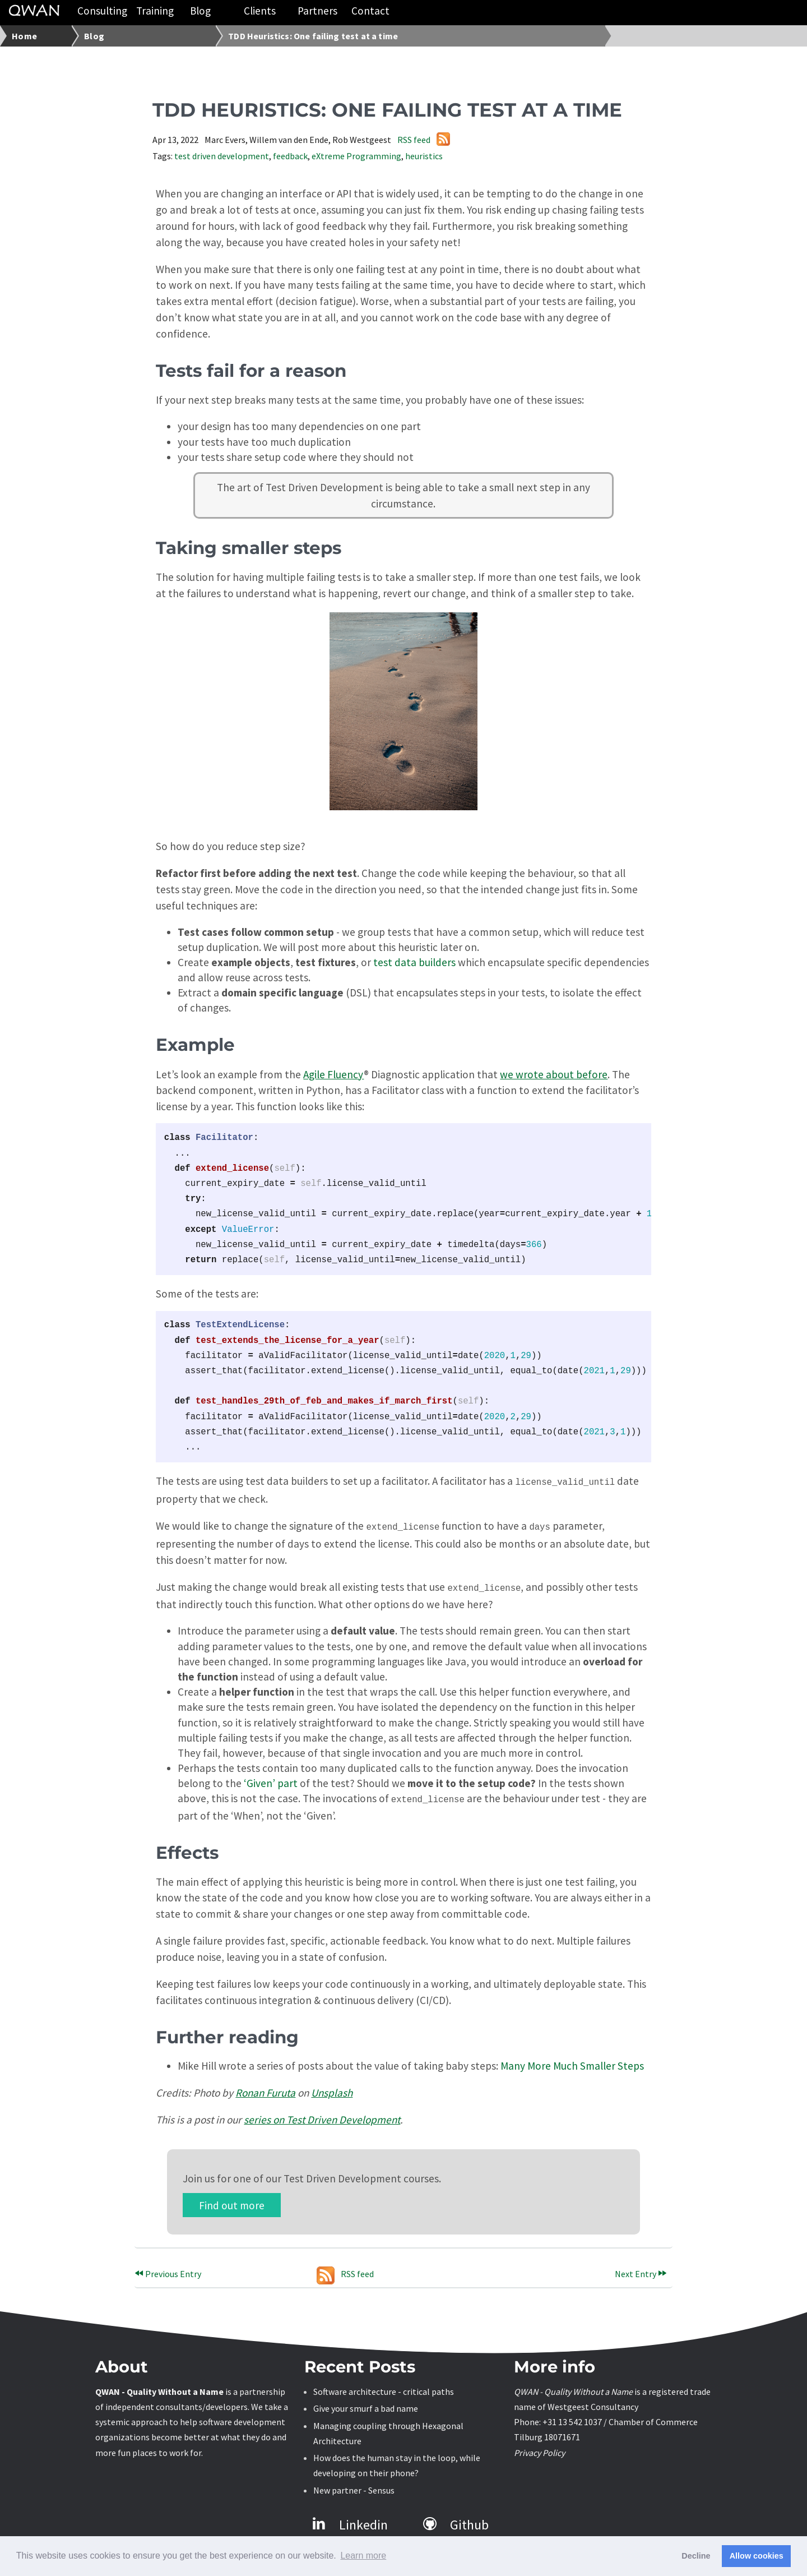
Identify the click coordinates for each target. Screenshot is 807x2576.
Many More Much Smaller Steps (572, 2061)
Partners (317, 10)
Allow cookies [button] (756, 2555)
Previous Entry (167, 2269)
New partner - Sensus (354, 2485)
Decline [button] (695, 2555)
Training (155, 10)
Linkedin (350, 2520)
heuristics (424, 155)
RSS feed (423, 139)
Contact (370, 10)
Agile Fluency (333, 1074)
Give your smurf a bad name (365, 2403)
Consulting (102, 10)
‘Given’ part (271, 1779)
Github (456, 2520)
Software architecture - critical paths (383, 2387)
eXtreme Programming (356, 155)
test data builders (414, 962)
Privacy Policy (539, 2448)
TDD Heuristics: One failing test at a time (313, 35)
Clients (260, 10)
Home (24, 35)
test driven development (221, 155)
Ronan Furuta (265, 2088)
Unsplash (332, 2088)
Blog (200, 10)
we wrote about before (553, 1074)
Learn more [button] (363, 2555)
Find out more (232, 2200)
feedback (290, 155)
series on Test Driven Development (322, 2115)
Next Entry (641, 2269)
